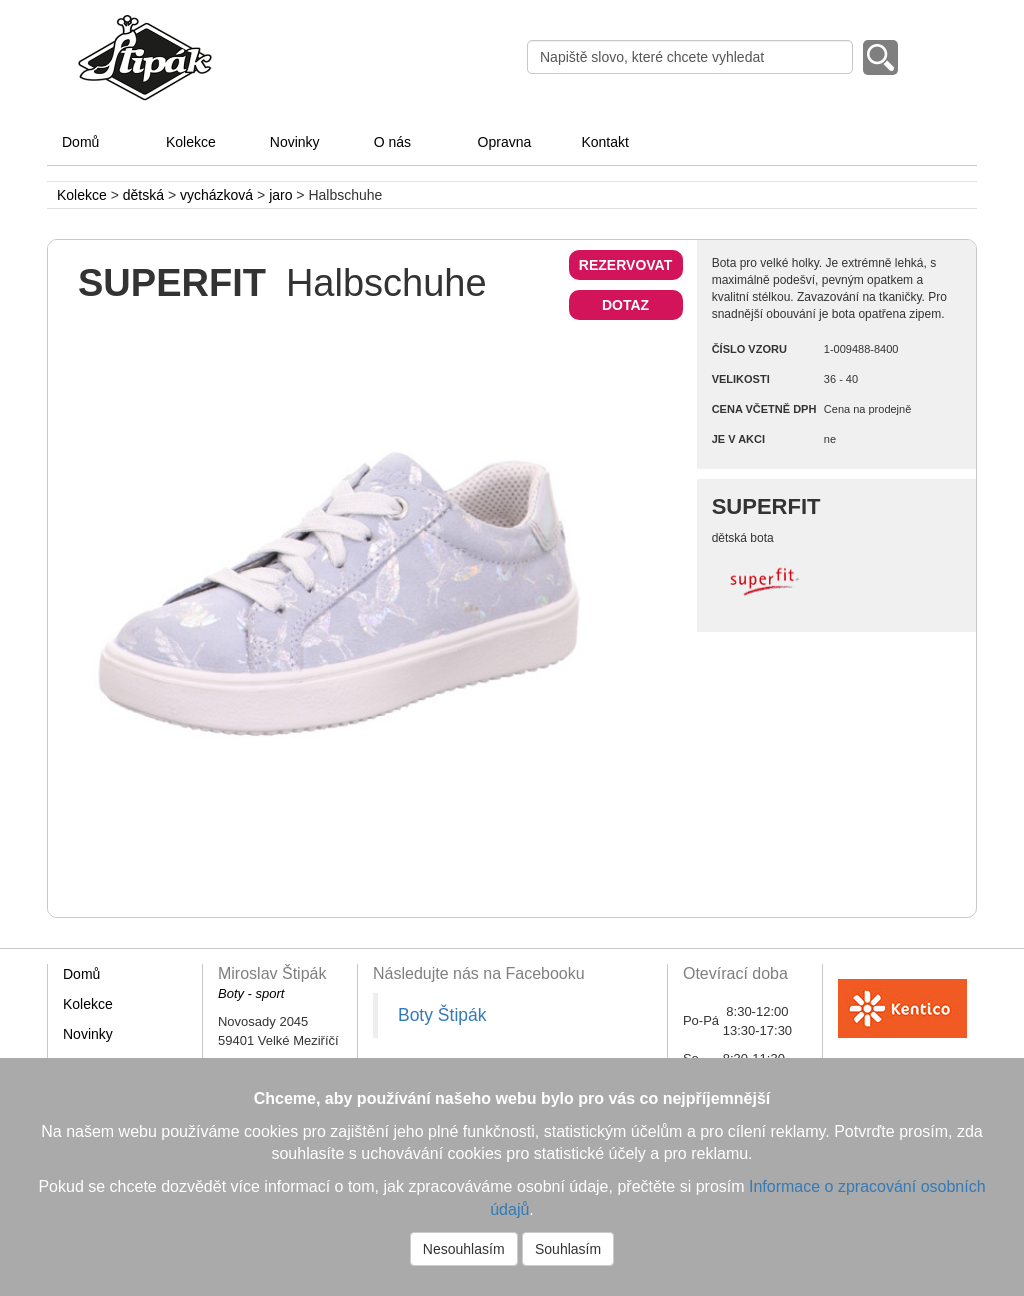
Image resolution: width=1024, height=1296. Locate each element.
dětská (143, 195)
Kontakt (604, 142)
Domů (80, 142)
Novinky (295, 142)
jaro (280, 195)
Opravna (505, 142)
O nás (392, 142)
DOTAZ (625, 305)
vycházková (216, 195)
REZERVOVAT (625, 265)
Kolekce (191, 142)
